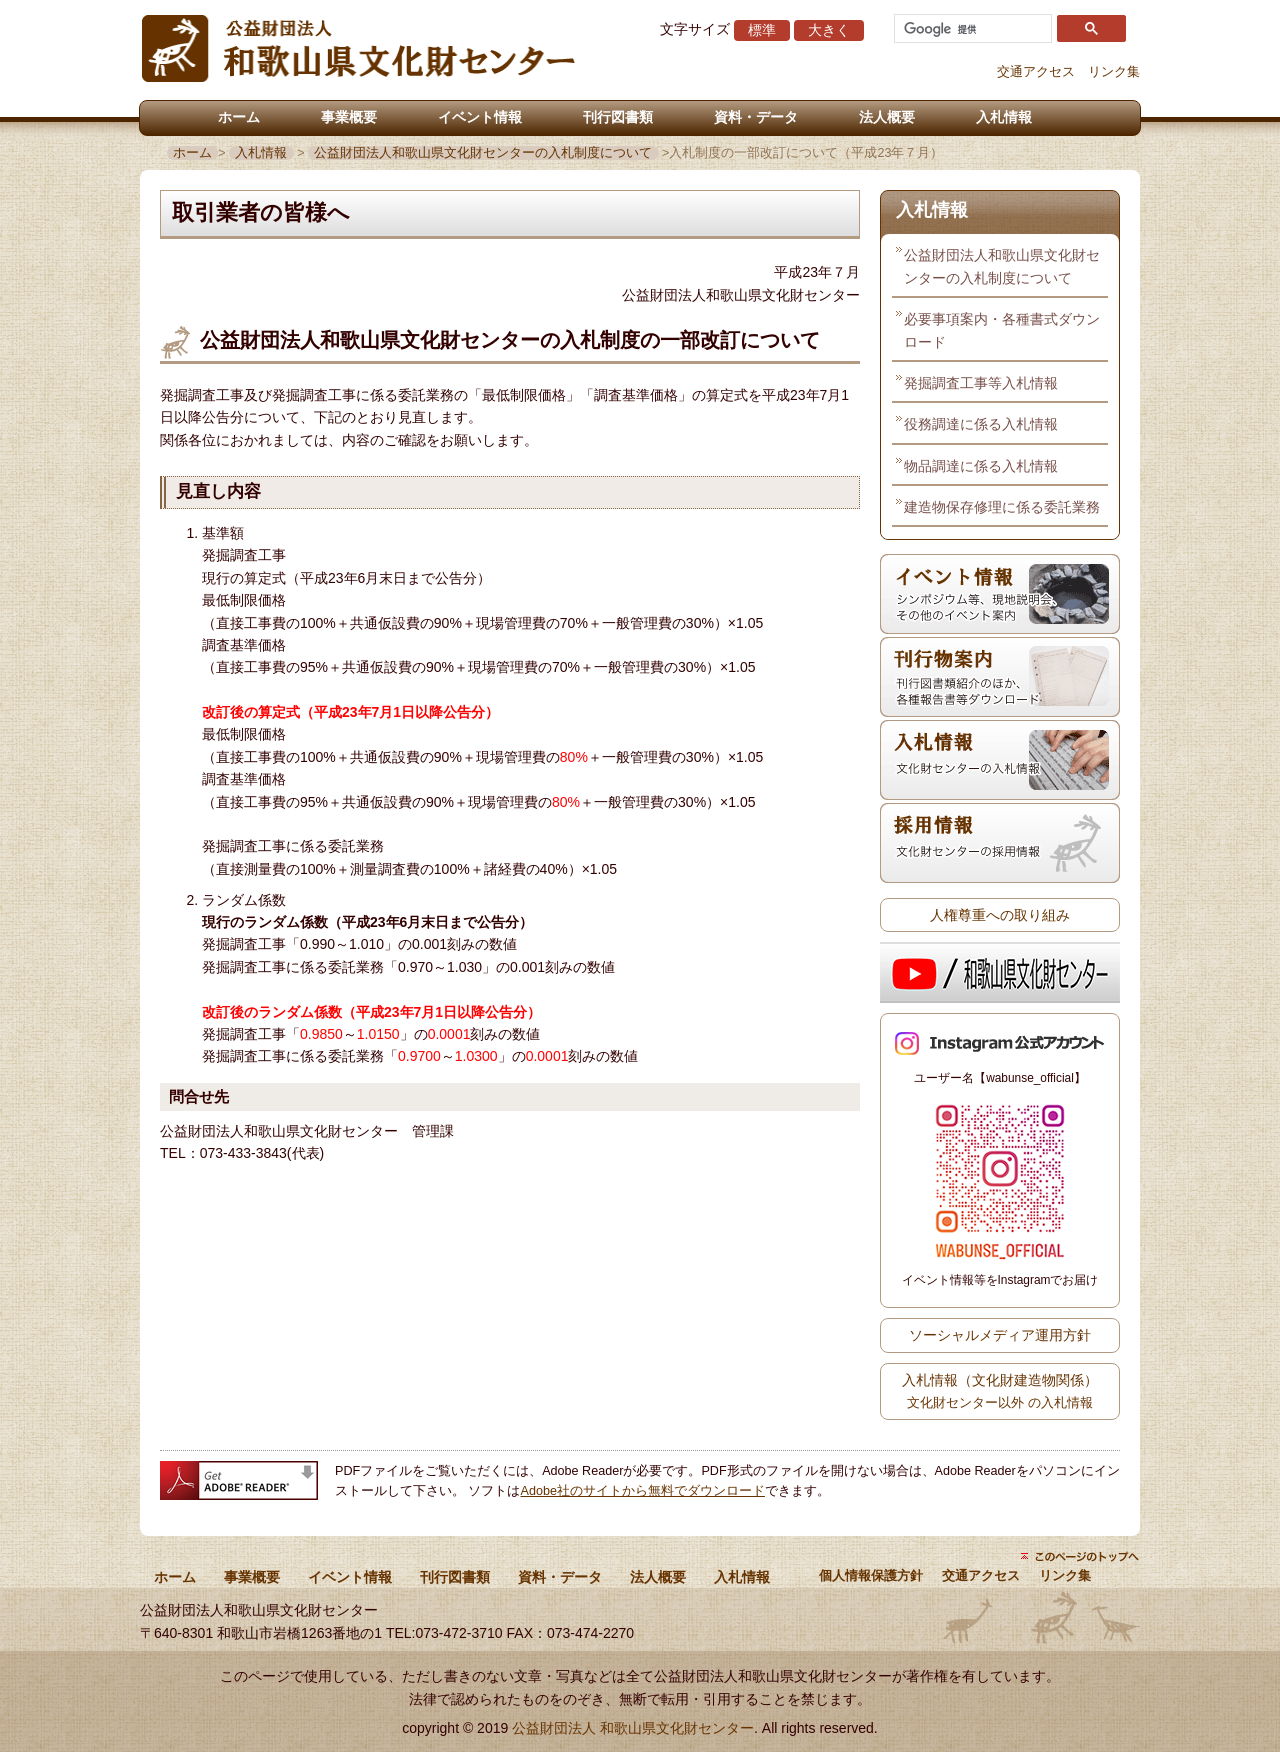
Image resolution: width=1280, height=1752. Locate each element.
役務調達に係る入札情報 (981, 424)
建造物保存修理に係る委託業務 (1002, 507)
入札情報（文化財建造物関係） (1000, 1391)
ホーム (239, 117)
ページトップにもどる (1080, 1556)
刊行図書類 (618, 117)
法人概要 (887, 117)
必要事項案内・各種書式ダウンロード (1002, 330)
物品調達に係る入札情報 (981, 466)
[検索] (971, 29)
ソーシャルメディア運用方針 (1000, 1335)
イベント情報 (480, 117)
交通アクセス (1036, 72)
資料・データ (756, 117)
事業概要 (349, 117)
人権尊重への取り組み (1000, 915)
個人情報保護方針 (871, 1576)
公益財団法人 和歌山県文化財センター (633, 1728)
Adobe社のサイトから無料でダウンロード (643, 1491)
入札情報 (1004, 117)
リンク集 (1114, 72)
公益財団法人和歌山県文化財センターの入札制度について (483, 153)
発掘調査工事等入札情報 (981, 383)
